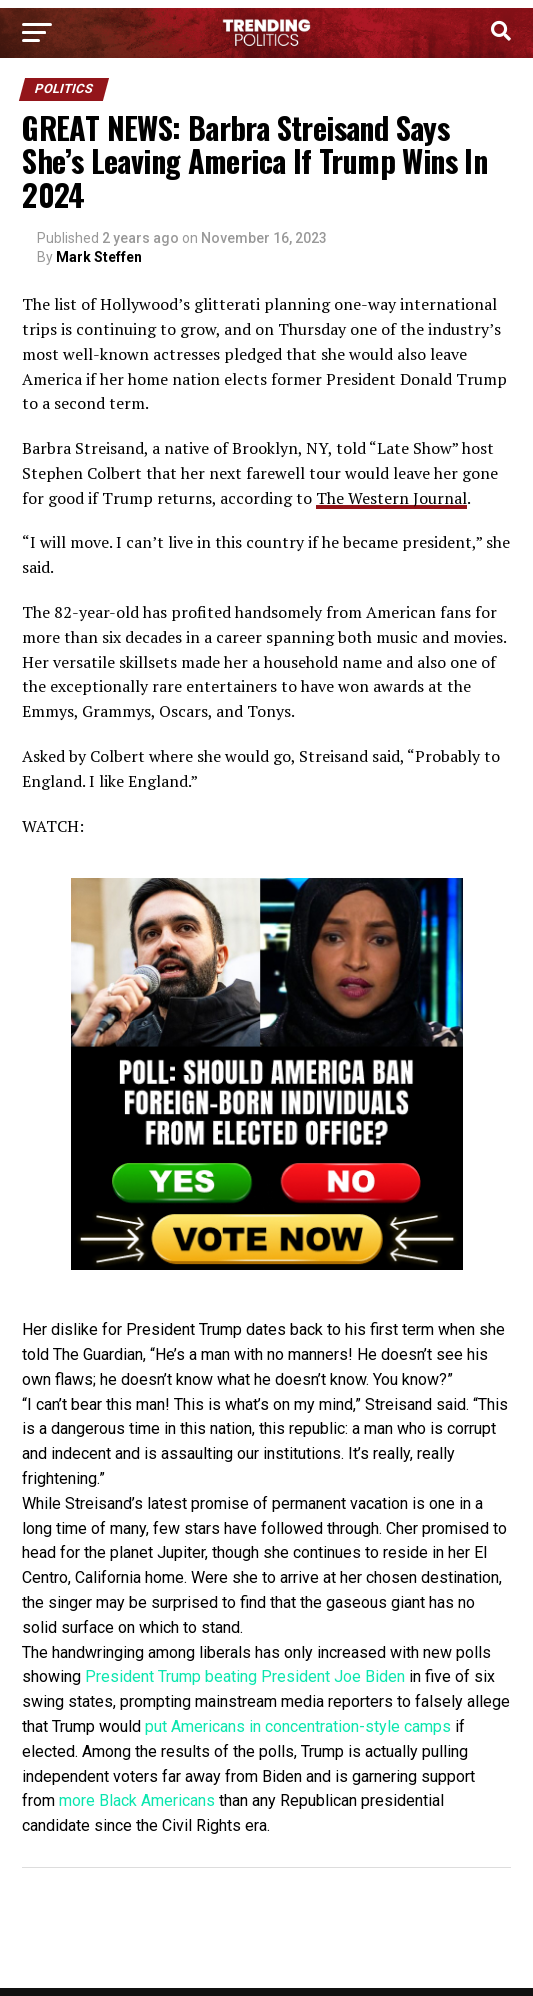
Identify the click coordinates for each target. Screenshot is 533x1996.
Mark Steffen (99, 257)
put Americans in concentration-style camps (298, 1726)
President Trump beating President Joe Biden (245, 1676)
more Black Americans (137, 1800)
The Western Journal (391, 498)
